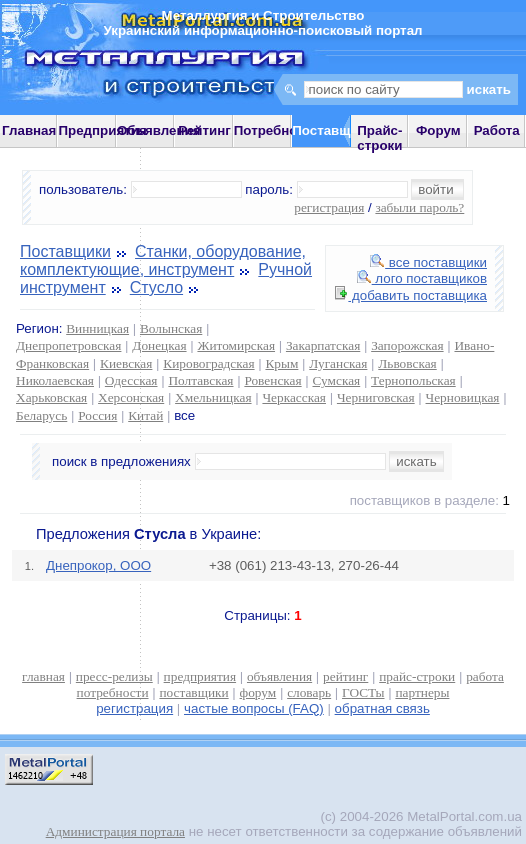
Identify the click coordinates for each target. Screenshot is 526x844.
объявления (279, 676)
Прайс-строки (379, 138)
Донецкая (159, 345)
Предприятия (102, 130)
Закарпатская (323, 345)
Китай (145, 415)
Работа (497, 130)
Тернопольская (413, 380)
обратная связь (382, 708)
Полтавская (200, 380)
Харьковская (51, 397)
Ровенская (272, 380)
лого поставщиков (422, 278)
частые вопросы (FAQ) (254, 708)
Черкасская (294, 397)
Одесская (131, 380)
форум (258, 692)
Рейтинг (204, 130)
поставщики (193, 692)
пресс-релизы (114, 676)
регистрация (329, 207)
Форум (438, 130)
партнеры (422, 692)
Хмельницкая (213, 397)
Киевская (126, 363)
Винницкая (97, 328)
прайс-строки (417, 676)
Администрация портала (115, 831)
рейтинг (345, 676)
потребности (113, 692)
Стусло (156, 287)
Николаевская (55, 380)
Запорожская (407, 345)
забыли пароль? (419, 207)
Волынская (171, 328)
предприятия (200, 676)
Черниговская (376, 397)
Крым (281, 363)
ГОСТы (363, 692)
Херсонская (131, 397)
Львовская (407, 363)
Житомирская (236, 345)
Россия (97, 415)
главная (43, 676)
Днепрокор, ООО (98, 565)
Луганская (338, 363)
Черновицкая (463, 397)
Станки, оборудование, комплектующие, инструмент (163, 260)
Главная (29, 130)
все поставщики (428, 262)
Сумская (337, 380)
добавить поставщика (411, 295)
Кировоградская (208, 363)
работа (485, 676)
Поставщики (65, 251)
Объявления (159, 130)
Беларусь (41, 415)
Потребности (277, 130)
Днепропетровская (68, 345)
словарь (309, 692)
